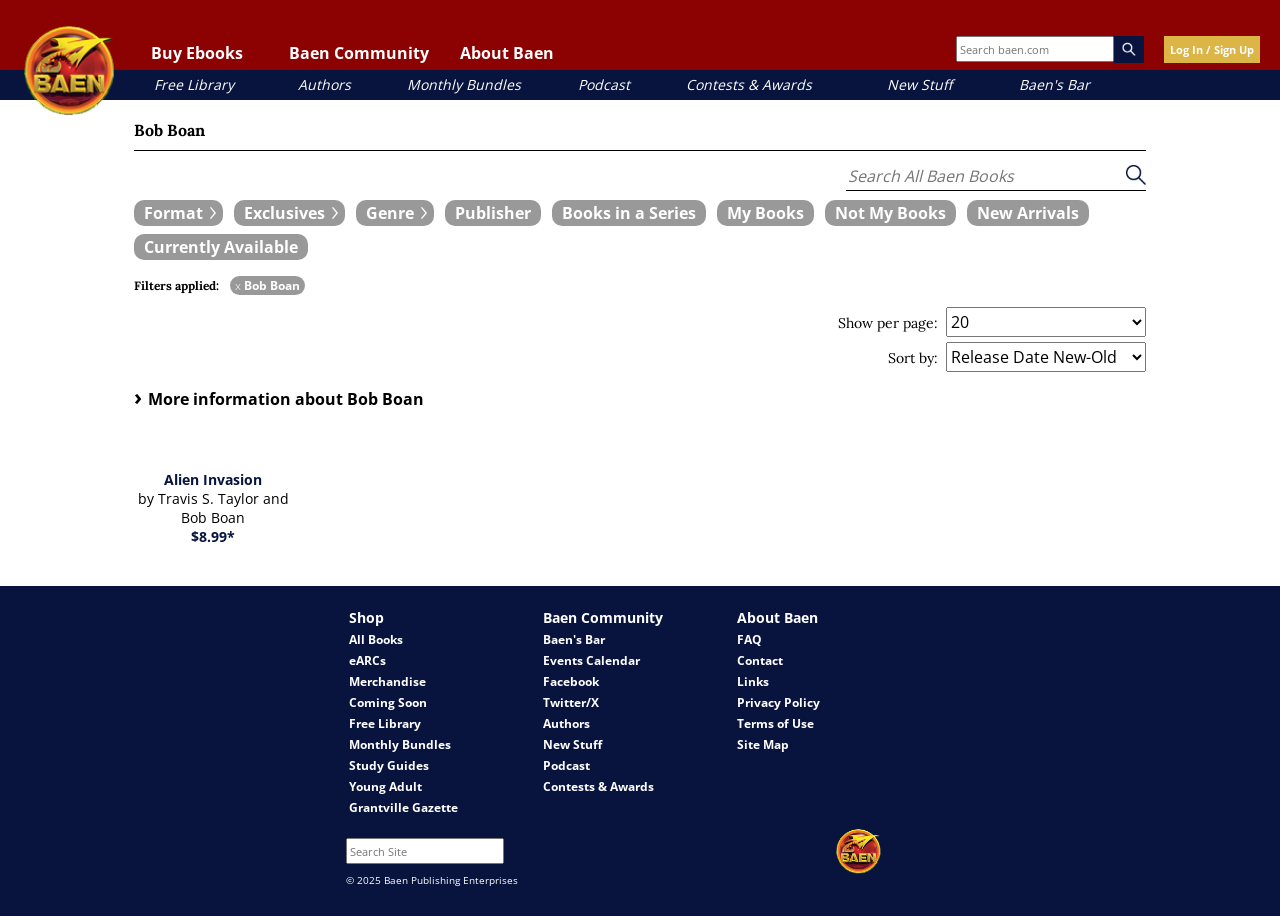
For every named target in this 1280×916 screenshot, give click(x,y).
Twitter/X (571, 702)
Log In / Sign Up (1212, 49)
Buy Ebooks (197, 53)
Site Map (763, 744)
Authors (324, 84)
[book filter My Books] (765, 213)
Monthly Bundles (464, 84)
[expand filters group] (178, 213)
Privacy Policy (778, 702)
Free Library (194, 84)
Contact (760, 660)
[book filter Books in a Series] (629, 213)
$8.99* (213, 536)
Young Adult (385, 786)
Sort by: (913, 358)
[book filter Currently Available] (221, 247)
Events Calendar (591, 660)
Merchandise (387, 681)
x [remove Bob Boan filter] (238, 285)
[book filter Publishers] (493, 213)
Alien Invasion (213, 479)
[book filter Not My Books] (890, 213)
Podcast (604, 84)
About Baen (507, 53)
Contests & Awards (749, 84)
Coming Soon (388, 702)
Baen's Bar (1054, 84)
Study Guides (389, 765)
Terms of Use (775, 723)
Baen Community (359, 53)
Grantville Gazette (403, 807)
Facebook (571, 681)
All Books (376, 639)
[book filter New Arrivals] (1028, 213)
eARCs (367, 660)
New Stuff (919, 84)
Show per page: (888, 323)
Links (753, 681)
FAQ (749, 639)
